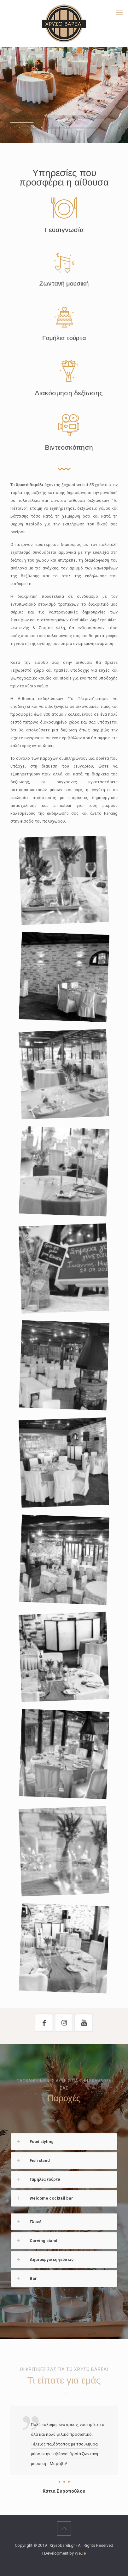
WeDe (80, 2553)
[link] (64, 2141)
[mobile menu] (119, 12)
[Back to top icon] (64, 2528)
